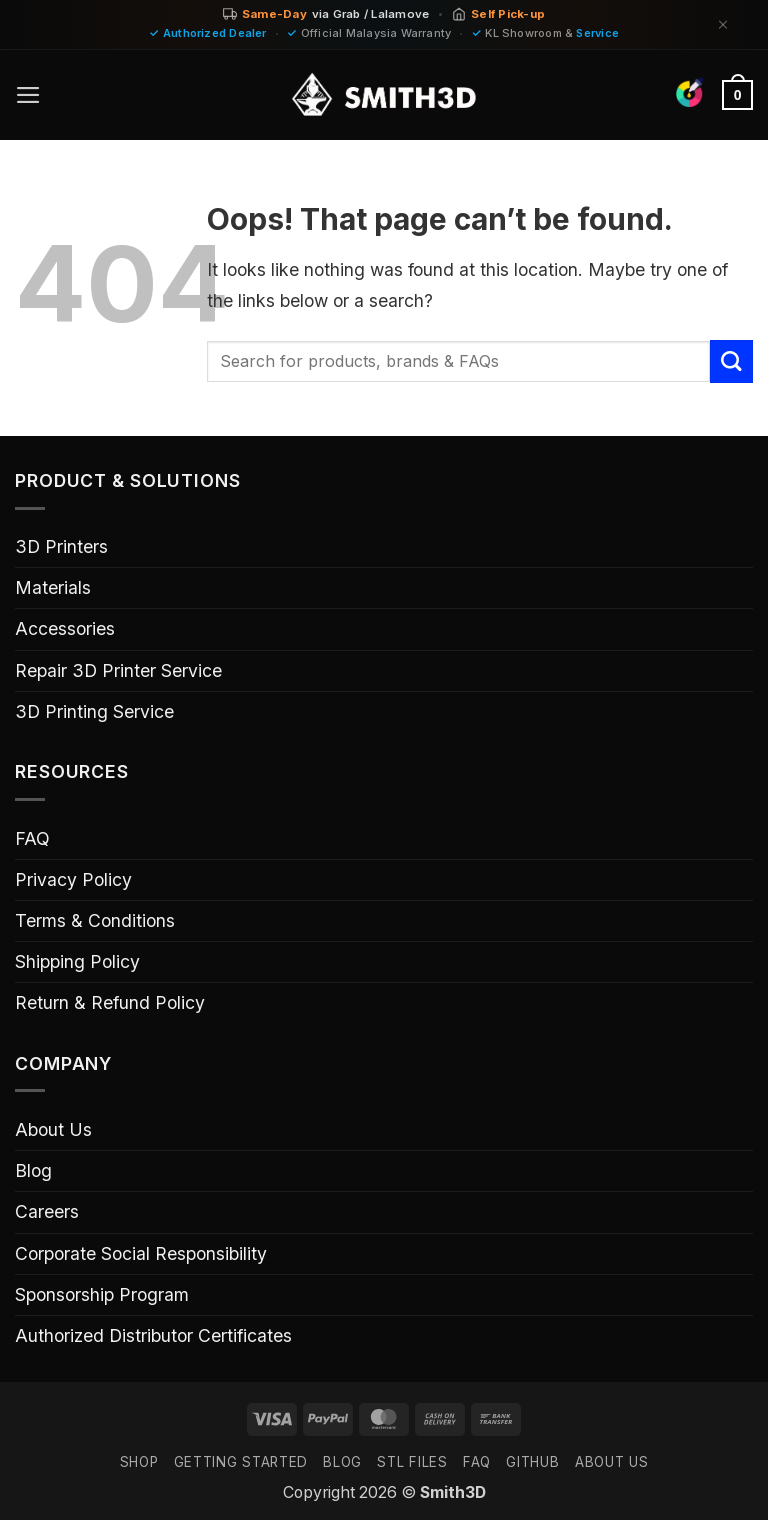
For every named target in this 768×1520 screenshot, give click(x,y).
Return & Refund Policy (110, 1002)
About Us (53, 1129)
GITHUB (532, 1462)
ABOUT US (611, 1462)
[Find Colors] (690, 92)
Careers (47, 1211)
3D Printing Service (94, 711)
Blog (33, 1170)
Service (597, 33)
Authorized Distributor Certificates (153, 1335)
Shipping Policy (77, 961)
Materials (53, 587)
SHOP (139, 1462)
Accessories (65, 628)
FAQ (32, 838)
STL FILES (412, 1462)
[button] (28, 95)
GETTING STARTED (241, 1462)
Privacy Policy (73, 879)
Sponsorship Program (102, 1294)
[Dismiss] (723, 24)
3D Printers (61, 546)
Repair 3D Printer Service (118, 670)
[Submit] (731, 361)
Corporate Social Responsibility (141, 1253)
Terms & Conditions (95, 920)
